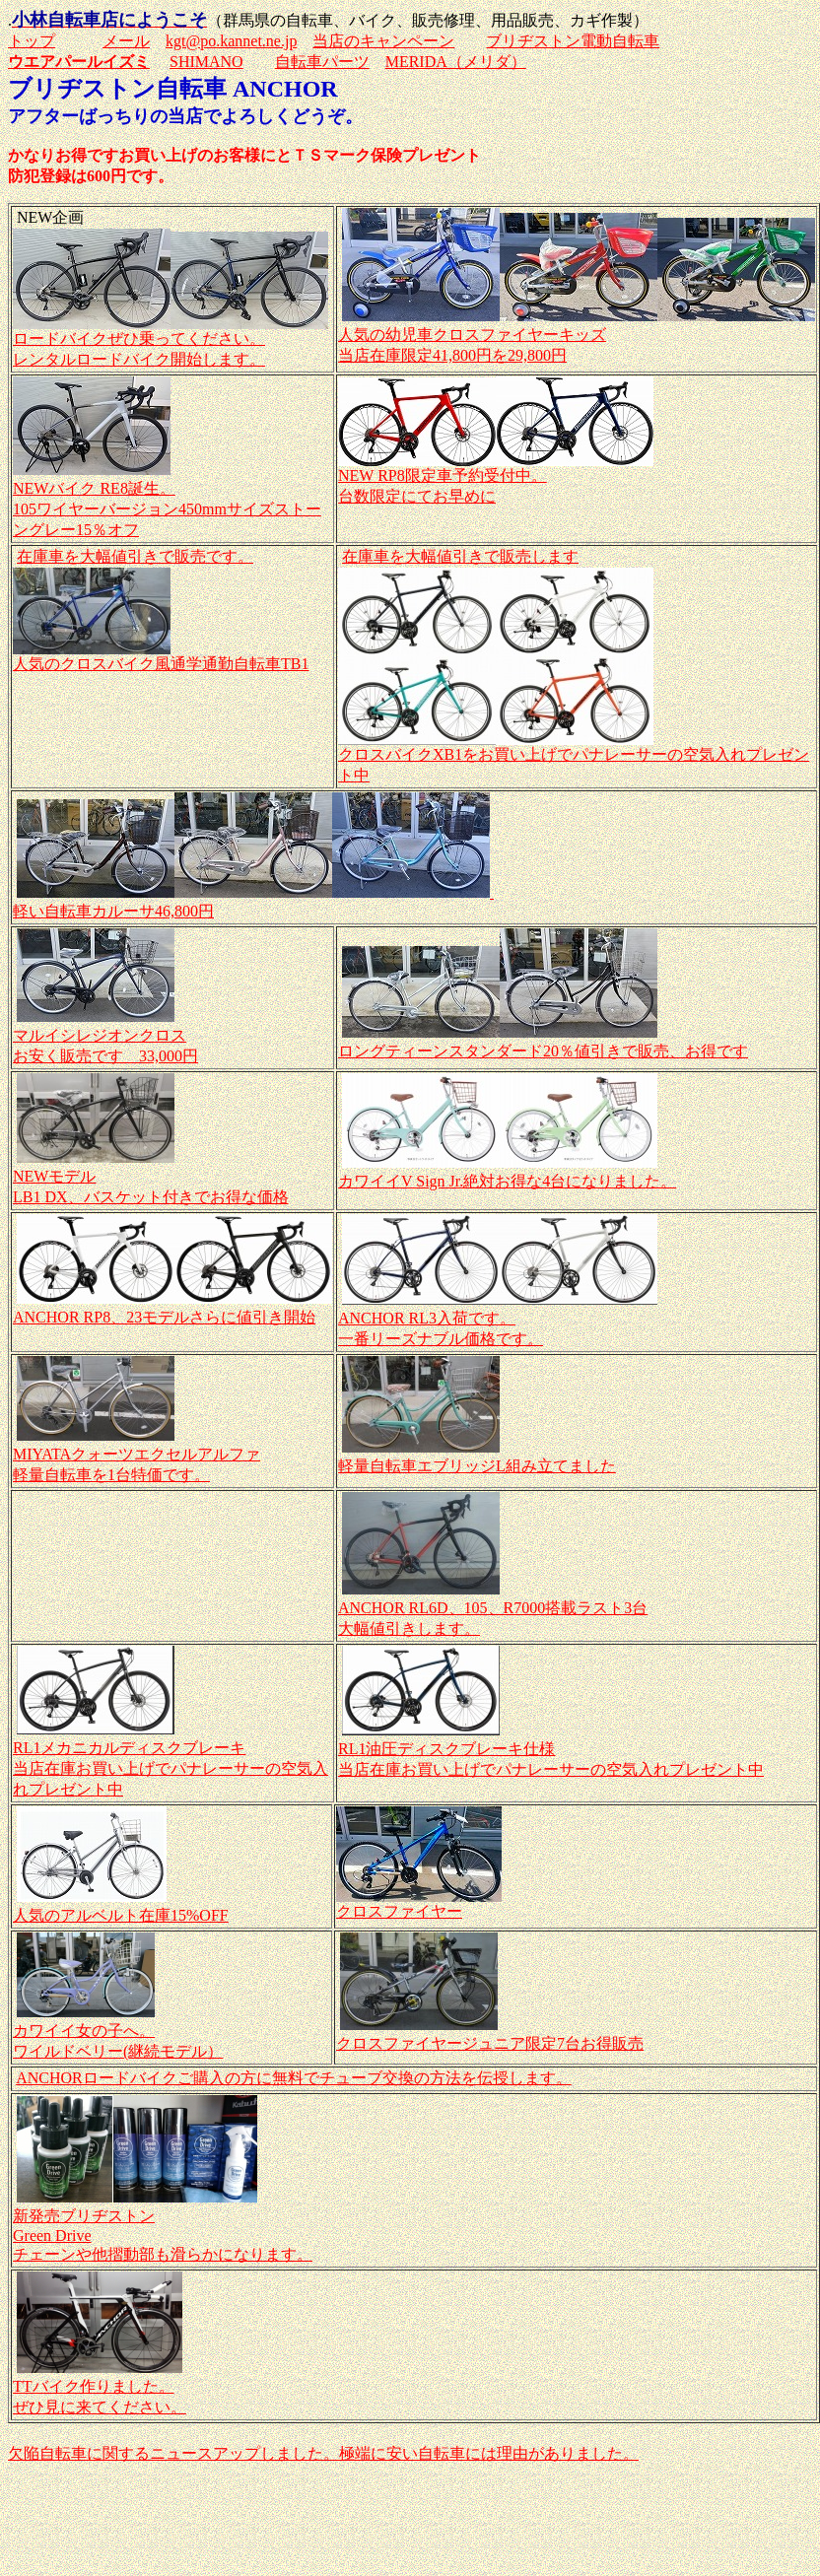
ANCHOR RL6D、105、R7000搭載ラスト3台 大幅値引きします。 (493, 1609)
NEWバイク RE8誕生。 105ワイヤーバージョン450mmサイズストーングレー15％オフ (167, 509)
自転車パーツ (322, 61)
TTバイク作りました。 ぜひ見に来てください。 (99, 2387)
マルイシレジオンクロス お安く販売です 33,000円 (105, 1036)
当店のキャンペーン (383, 41)
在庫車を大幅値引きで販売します (460, 556)
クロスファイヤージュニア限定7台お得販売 (490, 2043)
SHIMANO (206, 61)
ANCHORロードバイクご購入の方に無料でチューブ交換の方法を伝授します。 (294, 2077)
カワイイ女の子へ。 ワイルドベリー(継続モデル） (118, 2031)
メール (126, 41)
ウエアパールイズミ (79, 61)
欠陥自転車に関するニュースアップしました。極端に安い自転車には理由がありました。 (323, 2453)
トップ (31, 41)
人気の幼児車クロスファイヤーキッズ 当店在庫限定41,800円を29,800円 (576, 335)
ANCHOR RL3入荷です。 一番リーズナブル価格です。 (497, 1319)
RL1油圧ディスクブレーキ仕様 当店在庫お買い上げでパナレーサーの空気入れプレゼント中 (551, 1750)
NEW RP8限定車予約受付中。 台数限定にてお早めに (495, 478)
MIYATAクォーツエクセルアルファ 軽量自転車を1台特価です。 (136, 1455)
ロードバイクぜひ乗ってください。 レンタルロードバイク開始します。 (170, 341)
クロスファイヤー (419, 1904)
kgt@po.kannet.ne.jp (231, 41)
